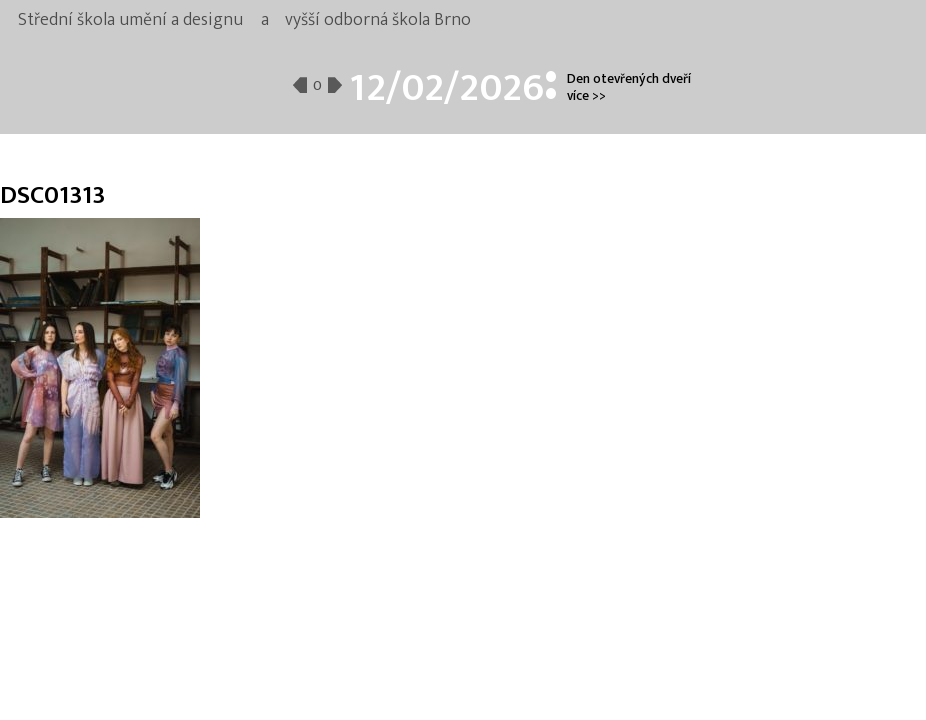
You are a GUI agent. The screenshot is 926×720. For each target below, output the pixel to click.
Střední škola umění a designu (130, 20)
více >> (586, 96)
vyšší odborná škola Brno (378, 20)
